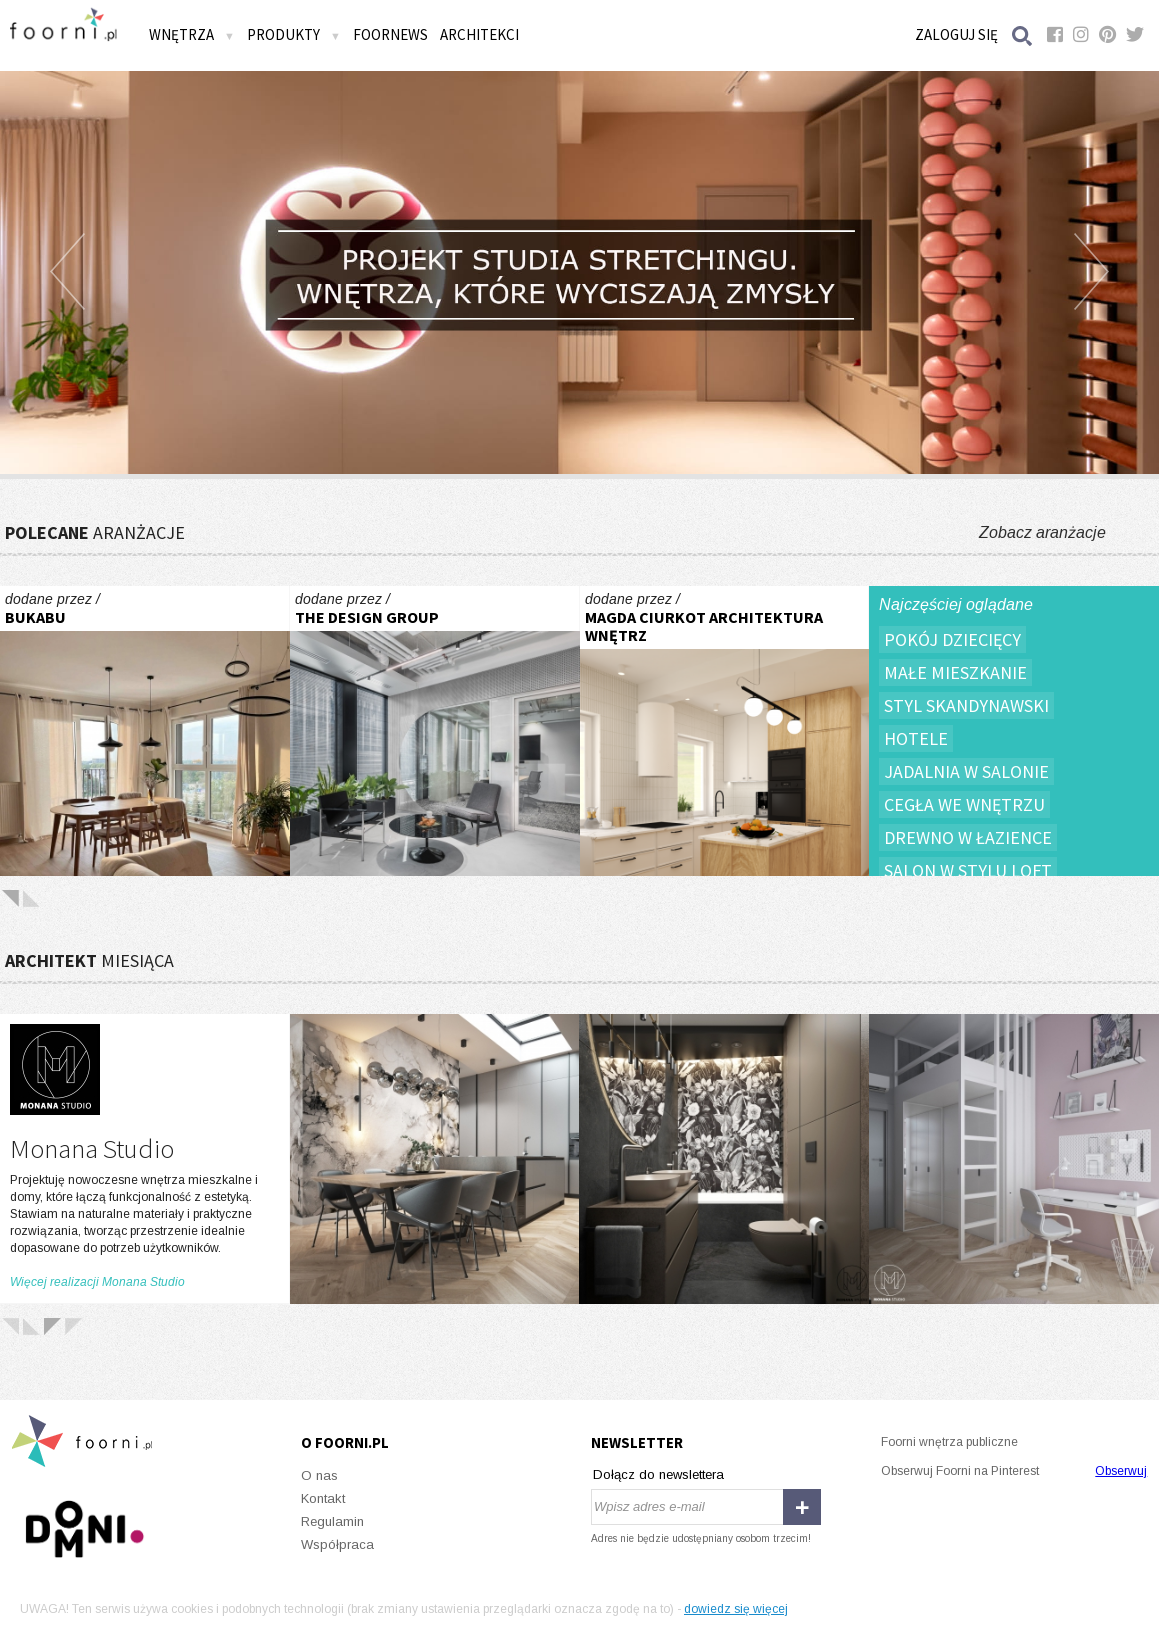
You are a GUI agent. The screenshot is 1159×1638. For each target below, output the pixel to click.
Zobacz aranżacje (1042, 532)
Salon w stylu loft (968, 870)
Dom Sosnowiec (725, 731)
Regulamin (332, 1521)
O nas (319, 1475)
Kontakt (323, 1498)
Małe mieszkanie (955, 672)
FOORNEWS (390, 34)
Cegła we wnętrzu (964, 804)
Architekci (479, 34)
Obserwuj (1121, 1471)
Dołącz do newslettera (658, 1474)
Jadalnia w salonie (966, 771)
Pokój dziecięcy (952, 639)
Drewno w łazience (968, 837)
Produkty (294, 34)
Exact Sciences (435, 731)
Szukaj (1023, 35)
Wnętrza (192, 34)
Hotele (916, 738)
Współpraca (337, 1544)
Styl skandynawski (966, 705)
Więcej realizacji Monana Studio (97, 1282)
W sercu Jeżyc (145, 731)
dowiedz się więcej (736, 1609)
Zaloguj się (956, 34)
